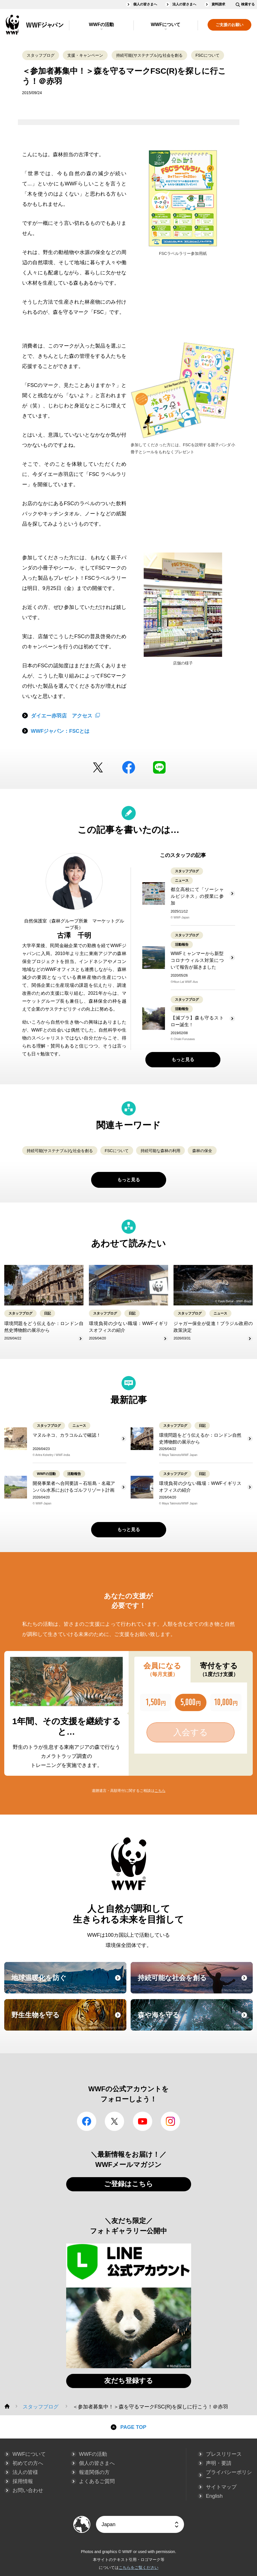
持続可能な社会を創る (194, 1983)
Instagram (170, 2121)
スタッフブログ (41, 55)
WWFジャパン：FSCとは (60, 731)
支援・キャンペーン (85, 55)
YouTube (142, 2121)
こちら (160, 1790)
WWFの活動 (101, 24)
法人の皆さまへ (184, 4)
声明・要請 (218, 2463)
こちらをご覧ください (138, 2567)
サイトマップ (221, 2487)
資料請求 (218, 4)
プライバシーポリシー (229, 2475)
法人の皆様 (25, 2472)
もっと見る (183, 1059)
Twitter (98, 767)
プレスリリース (224, 2454)
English (214, 2496)
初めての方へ (27, 2463)
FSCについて (208, 55)
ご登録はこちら (128, 2184)
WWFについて (165, 24)
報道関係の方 (94, 2472)
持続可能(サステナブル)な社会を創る (149, 55)
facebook (128, 767)
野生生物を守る (68, 2020)
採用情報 (22, 2481)
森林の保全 (202, 1150)
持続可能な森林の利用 (160, 1150)
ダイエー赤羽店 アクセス (61, 716)
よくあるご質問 (97, 2481)
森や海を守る (194, 2020)
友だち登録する (128, 2380)
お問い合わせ (27, 2490)
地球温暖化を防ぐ (68, 1983)
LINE (159, 767)
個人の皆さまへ (145, 4)
